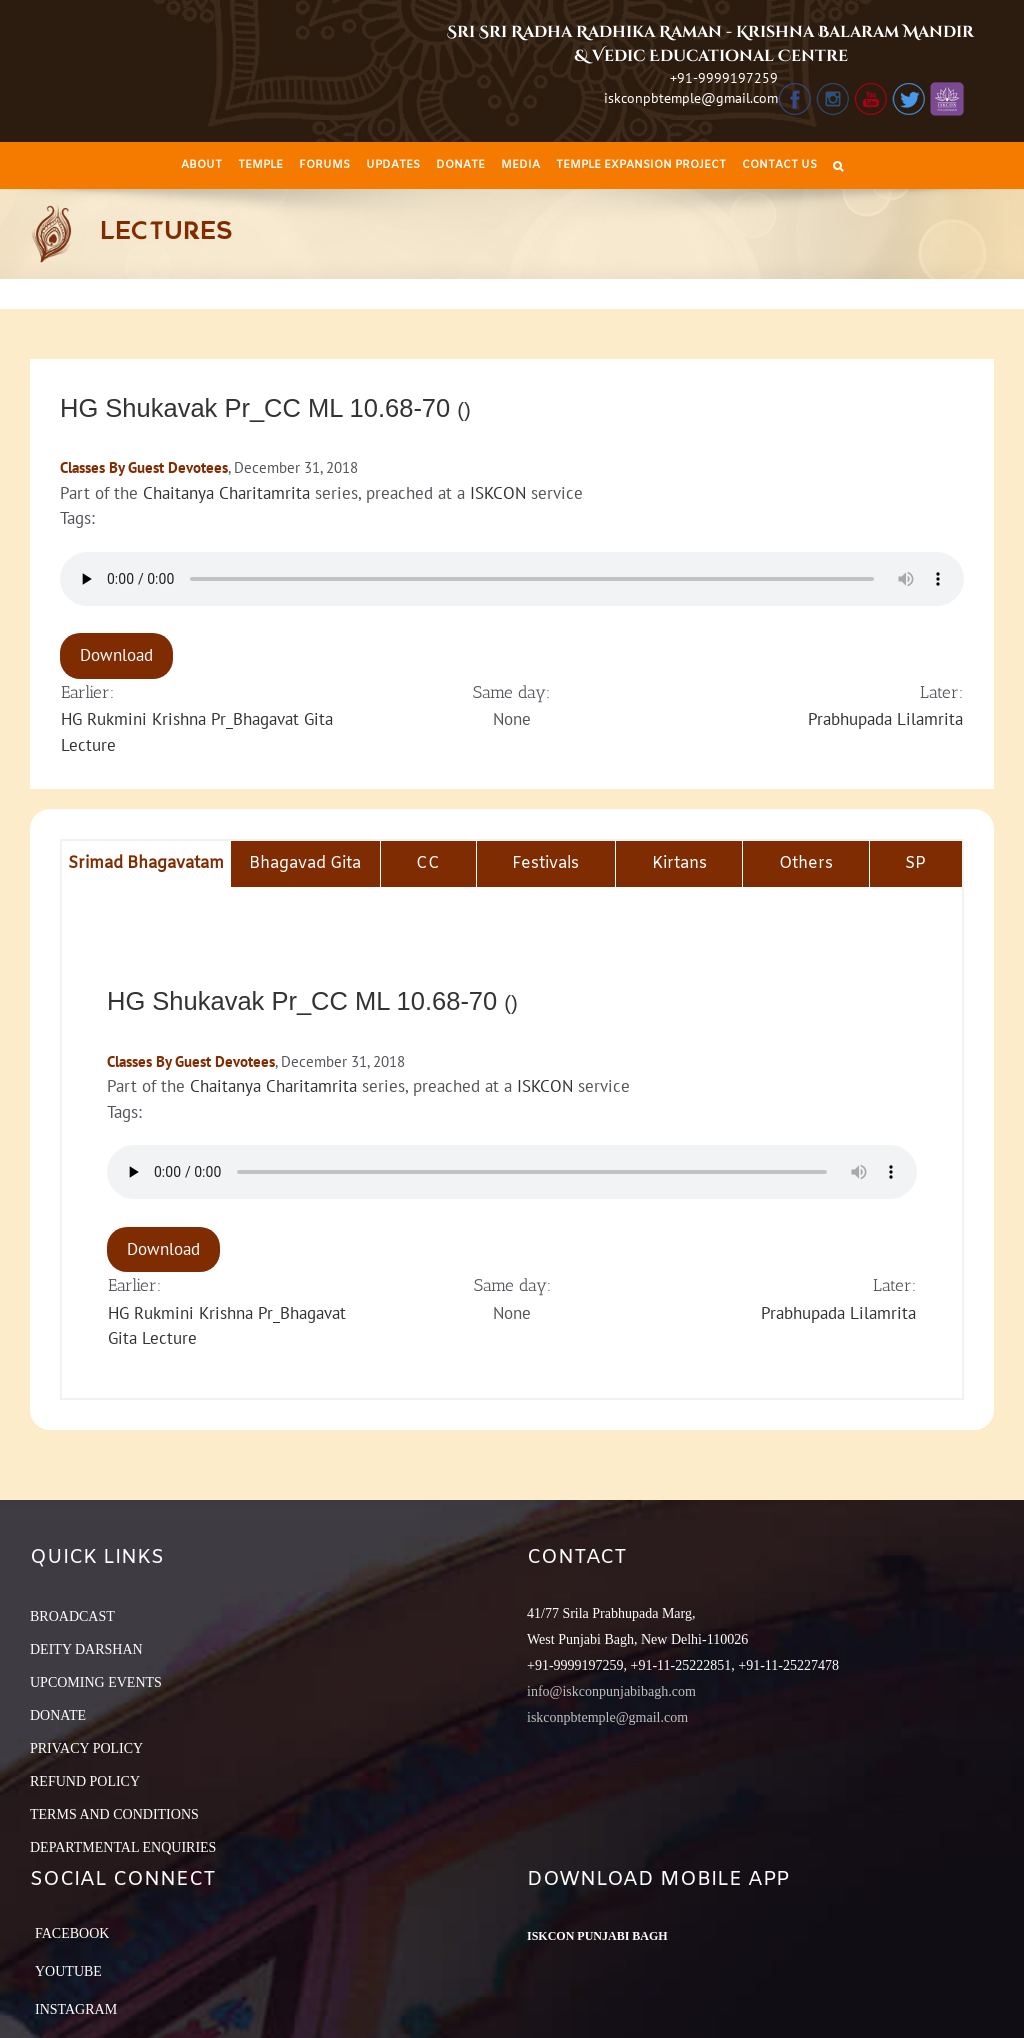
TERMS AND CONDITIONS (114, 1814)
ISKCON (498, 493)
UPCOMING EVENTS (96, 1682)
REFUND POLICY (85, 1781)
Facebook (72, 1933)
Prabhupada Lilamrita (885, 719)
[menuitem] (201, 165)
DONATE (58, 1715)
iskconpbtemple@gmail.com (691, 98)
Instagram (76, 2009)
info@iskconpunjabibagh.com (611, 1691)
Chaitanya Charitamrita (226, 493)
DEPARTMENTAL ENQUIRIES (123, 1847)
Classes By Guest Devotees (144, 467)
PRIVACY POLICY (86, 1748)
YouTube (68, 1971)
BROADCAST (72, 1616)
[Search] (838, 165)
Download (116, 655)
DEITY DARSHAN (86, 1649)
